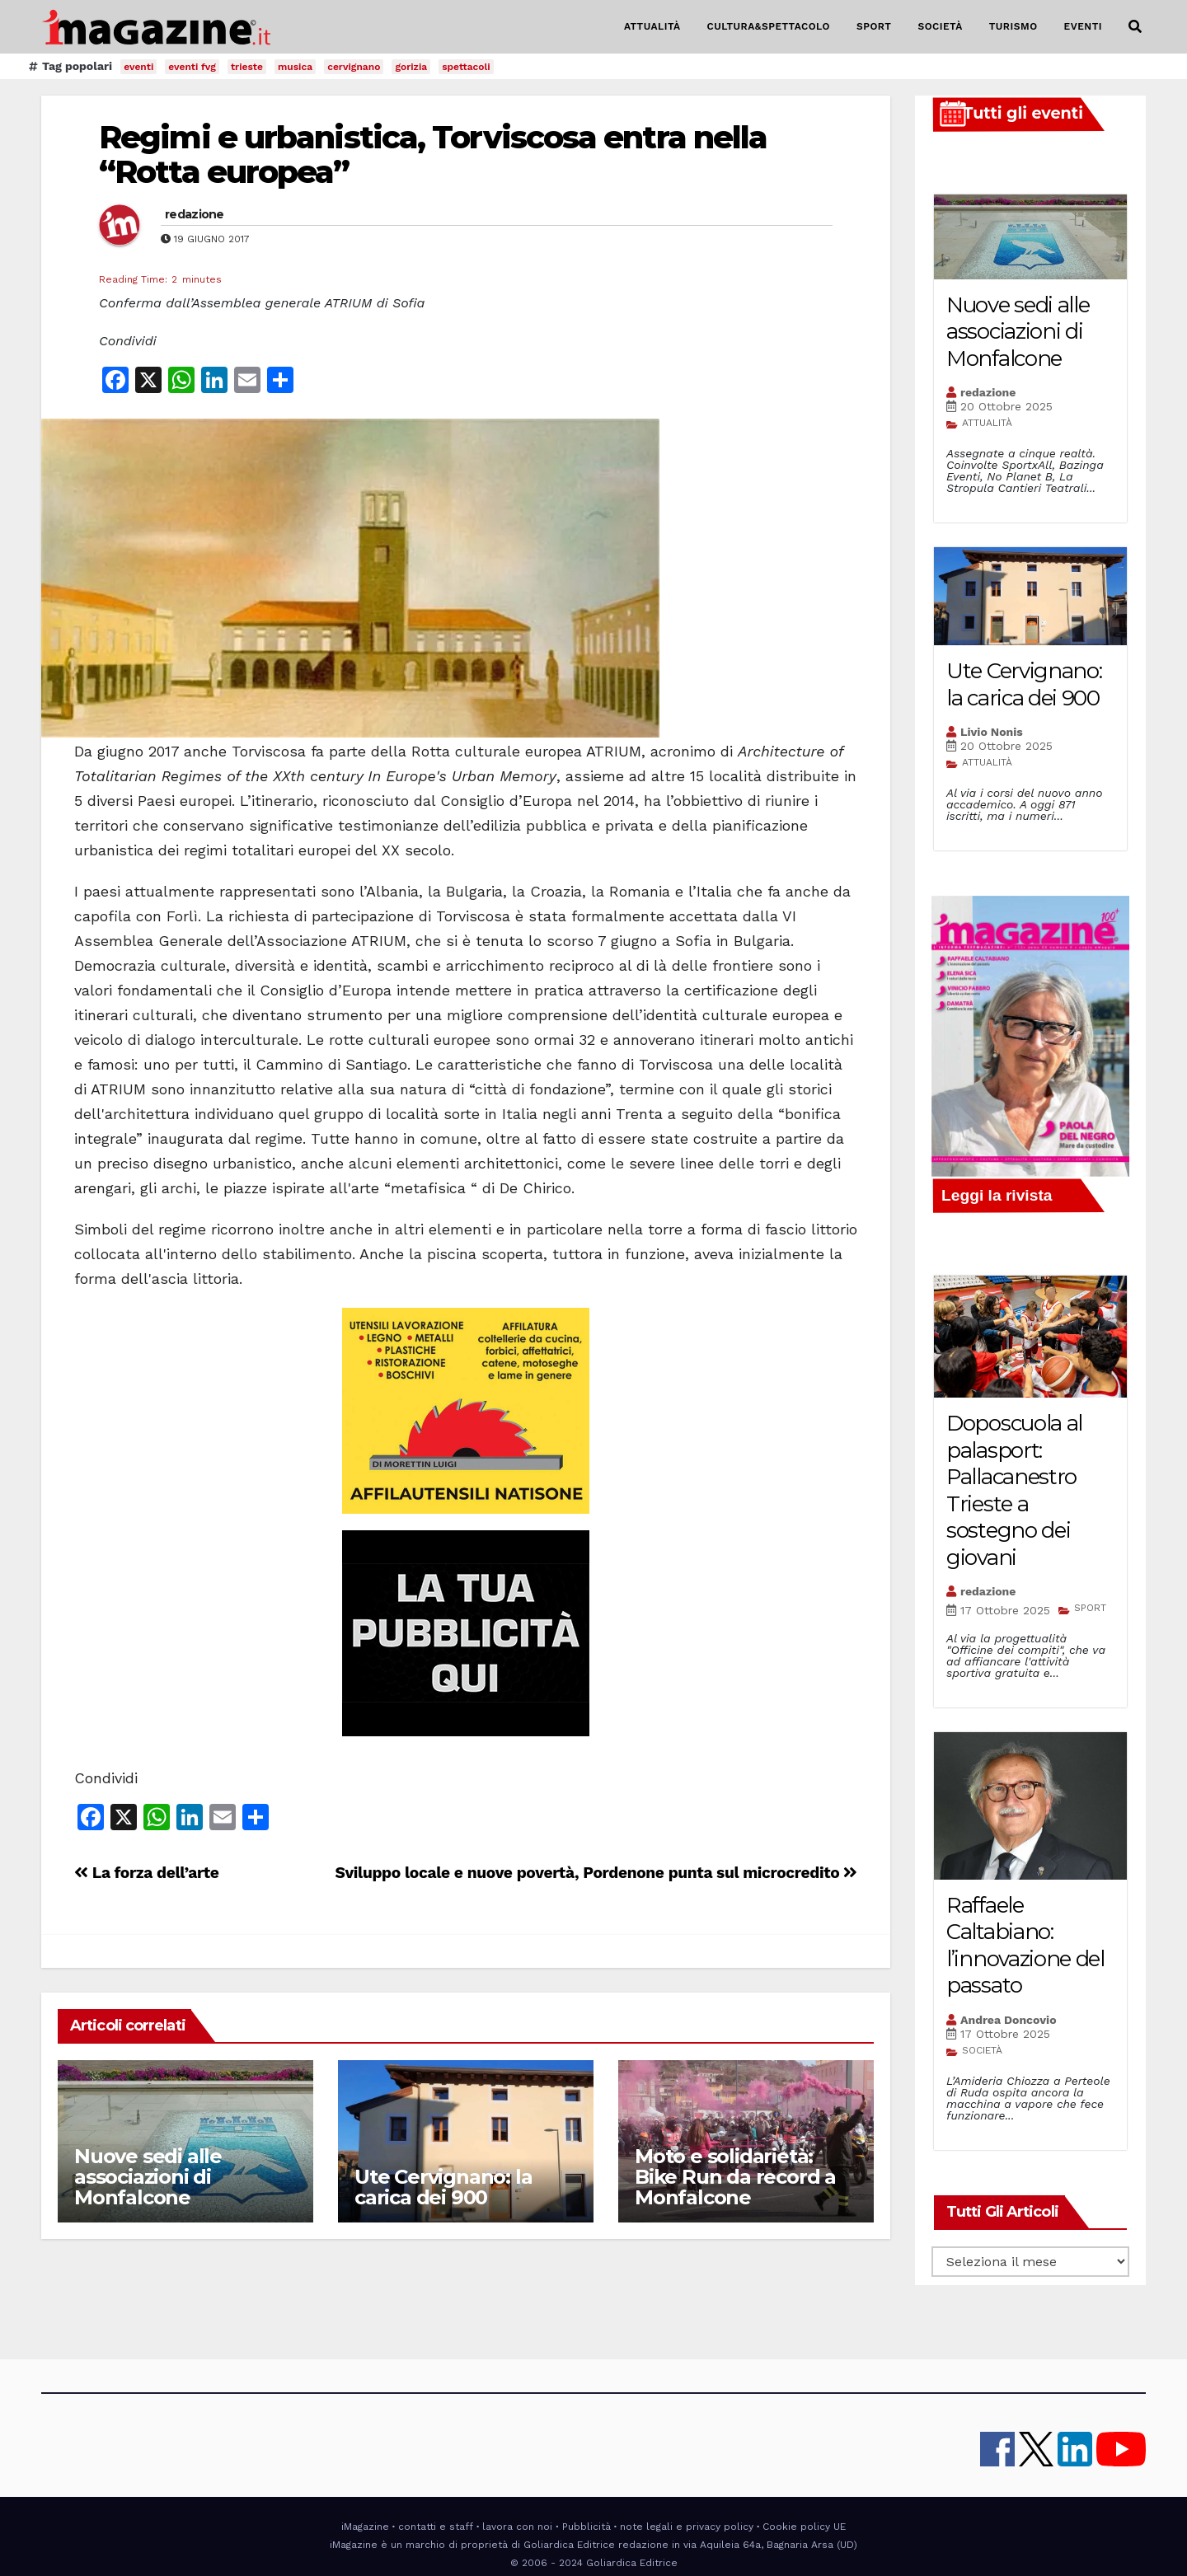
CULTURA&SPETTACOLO (768, 26)
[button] (1135, 27)
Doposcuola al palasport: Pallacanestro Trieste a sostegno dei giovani (1014, 1490)
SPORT (874, 26)
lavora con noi (517, 2526)
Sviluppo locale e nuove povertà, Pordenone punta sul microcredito (596, 1872)
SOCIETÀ (939, 26)
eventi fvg (192, 67)
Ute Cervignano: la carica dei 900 (443, 2187)
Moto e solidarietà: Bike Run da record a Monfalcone (735, 2176)
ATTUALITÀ (652, 26)
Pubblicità (586, 2526)
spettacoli (466, 67)
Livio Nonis (991, 732)
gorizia (411, 67)
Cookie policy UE (804, 2526)
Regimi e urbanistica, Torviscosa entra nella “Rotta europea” (433, 154)
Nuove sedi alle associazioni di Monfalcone (148, 2176)
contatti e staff (435, 2526)
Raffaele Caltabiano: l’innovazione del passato (1025, 1945)
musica (295, 67)
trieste (247, 67)
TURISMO (1013, 26)
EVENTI (1083, 26)
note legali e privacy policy (686, 2526)
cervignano (353, 67)
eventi (138, 67)
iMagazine (365, 2526)
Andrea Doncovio (1008, 2020)
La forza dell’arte (146, 1872)
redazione (194, 214)
